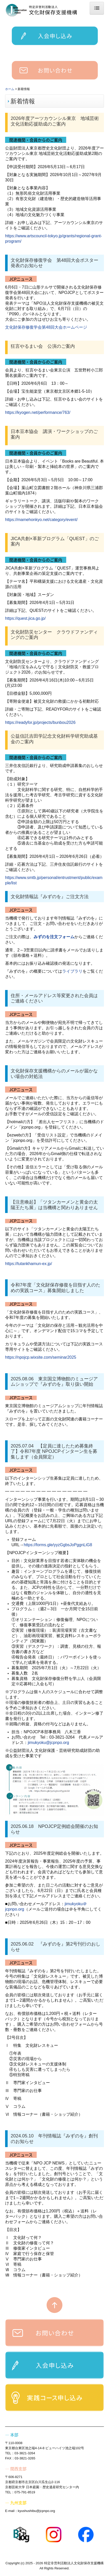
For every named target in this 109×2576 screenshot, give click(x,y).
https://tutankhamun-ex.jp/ (28, 1263)
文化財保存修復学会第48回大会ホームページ (46, 327)
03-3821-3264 (62, 1737)
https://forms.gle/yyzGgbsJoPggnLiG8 (58, 1545)
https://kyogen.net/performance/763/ (37, 412)
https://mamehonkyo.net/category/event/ (41, 519)
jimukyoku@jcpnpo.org (48, 1742)
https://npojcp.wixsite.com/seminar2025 (40, 1357)
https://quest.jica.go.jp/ (25, 618)
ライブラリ (72, 971)
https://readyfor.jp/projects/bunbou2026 (40, 722)
